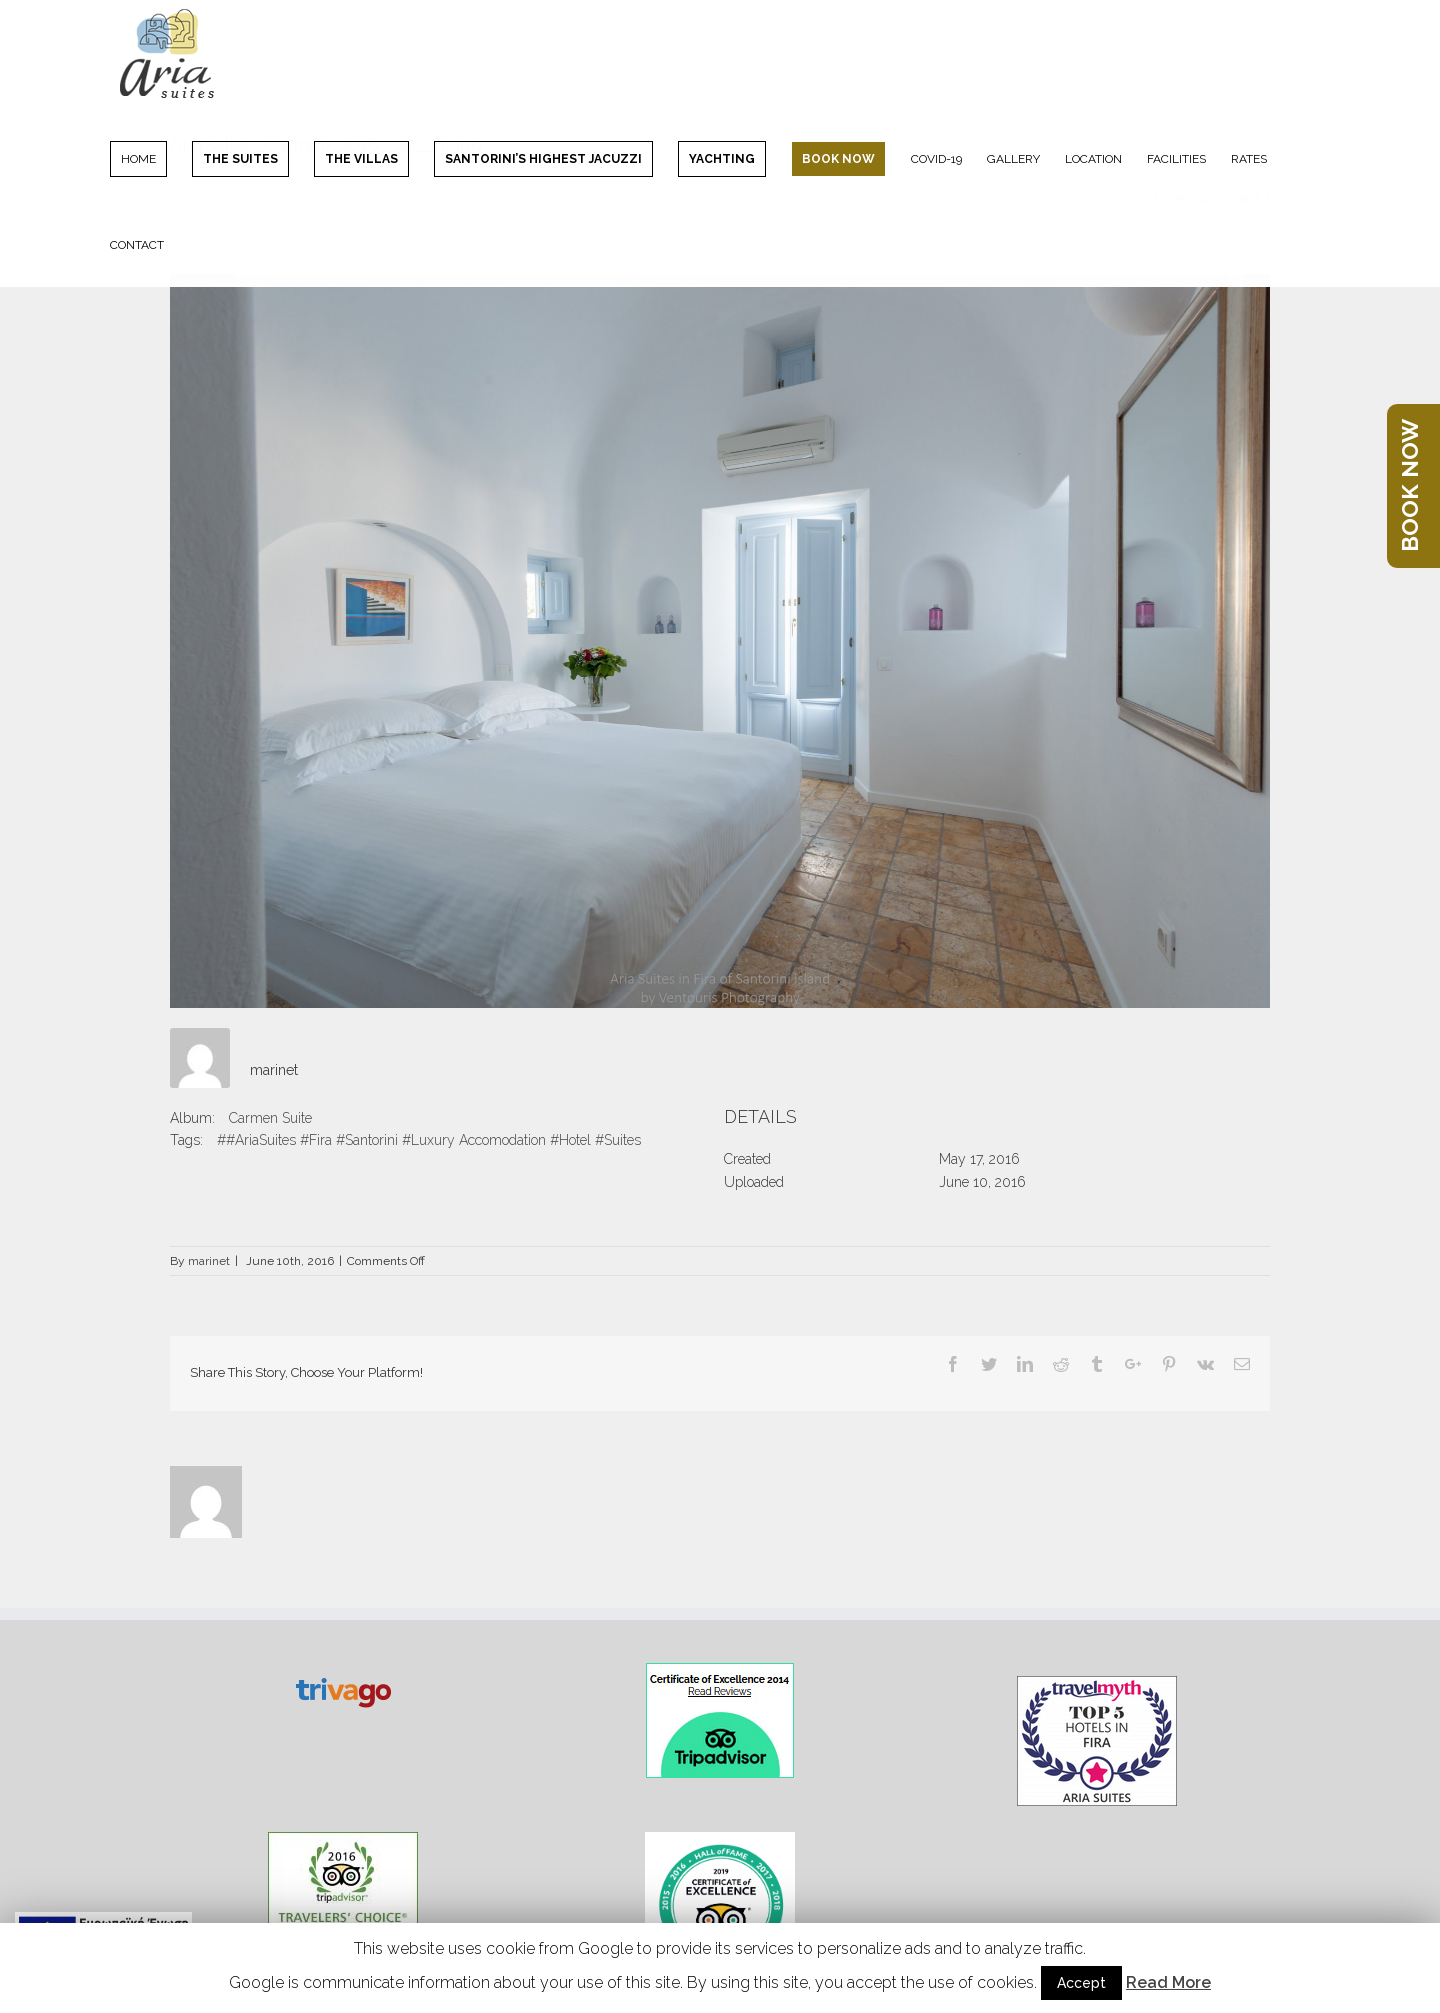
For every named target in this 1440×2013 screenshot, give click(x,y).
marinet (274, 1070)
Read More (1168, 1982)
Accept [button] (1081, 1983)
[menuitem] (151, 158)
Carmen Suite (270, 1118)
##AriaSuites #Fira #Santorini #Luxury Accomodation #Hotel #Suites (429, 1140)
